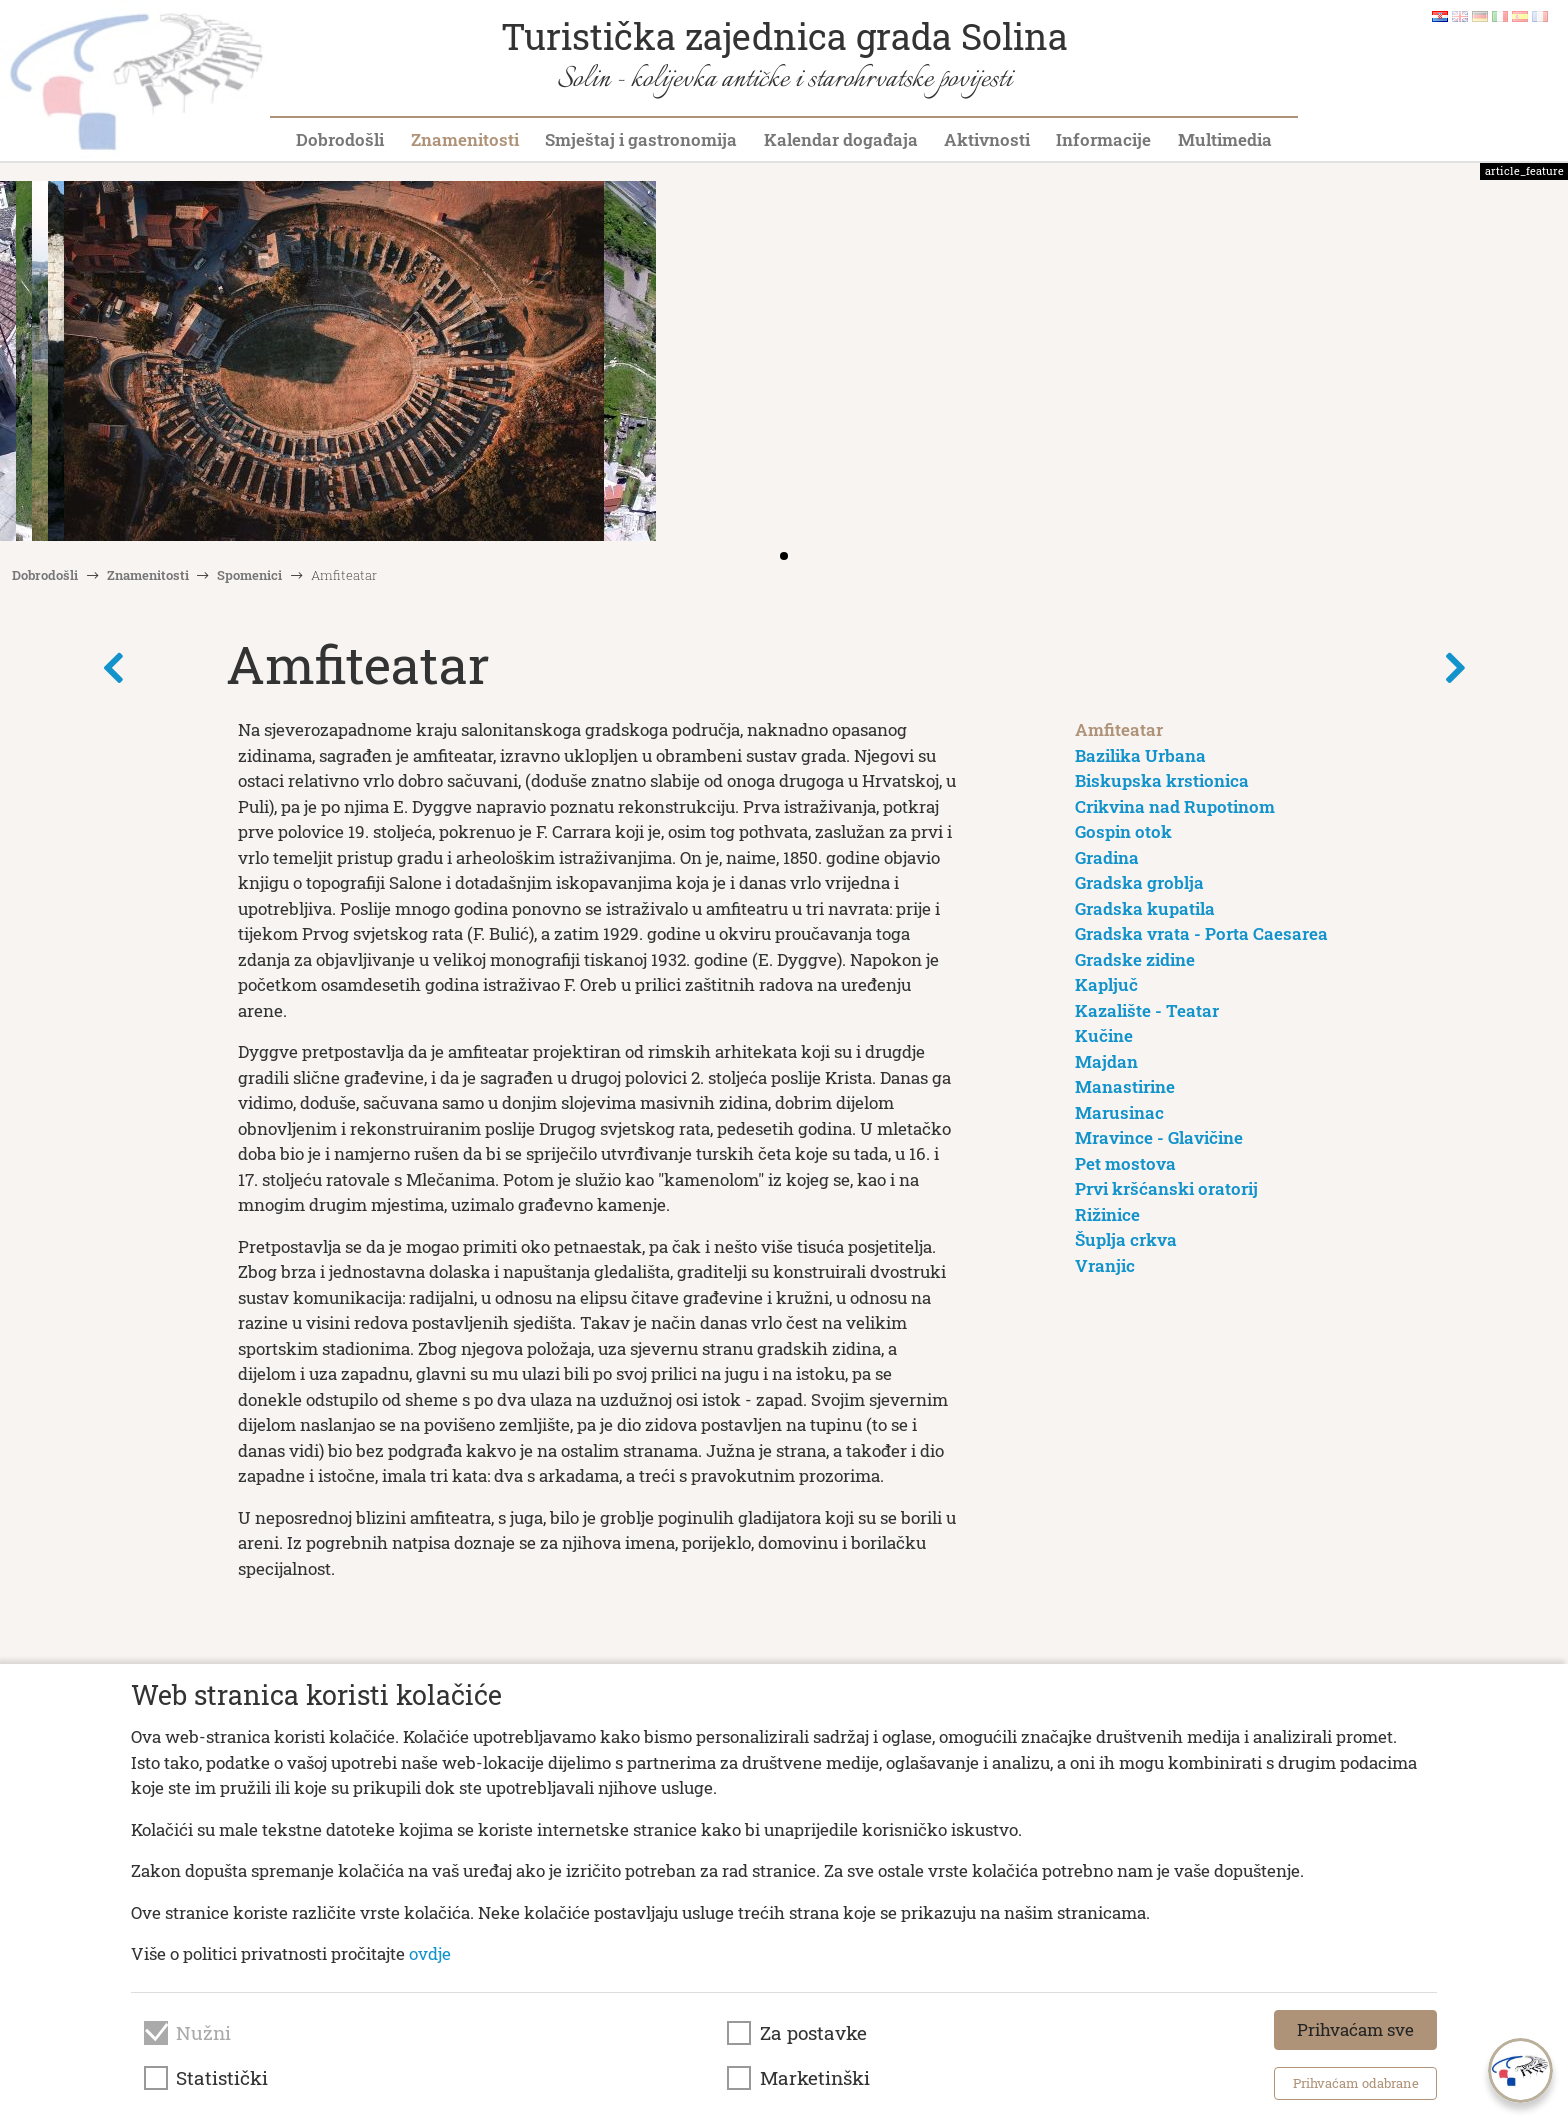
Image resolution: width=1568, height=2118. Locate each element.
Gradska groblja (1139, 882)
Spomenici (249, 575)
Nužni (203, 2033)
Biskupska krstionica (1162, 780)
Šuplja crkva (1126, 1239)
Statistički (222, 2078)
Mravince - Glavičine (1159, 1137)
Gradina (1107, 857)
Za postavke (813, 2033)
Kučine (1104, 1035)
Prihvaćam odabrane (1356, 2083)
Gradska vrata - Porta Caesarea (1201, 933)
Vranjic (1105, 1265)
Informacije (1103, 139)
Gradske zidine (1135, 959)
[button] (1546, 363)
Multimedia (1225, 139)
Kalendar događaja (841, 139)
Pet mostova (1125, 1163)
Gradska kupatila (1145, 908)
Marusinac (1119, 1112)
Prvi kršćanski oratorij (1166, 1188)
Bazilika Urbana (1140, 755)
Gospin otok (1123, 831)
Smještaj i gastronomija (641, 139)
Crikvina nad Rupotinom (1175, 806)
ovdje (430, 1953)
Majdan (1106, 1061)
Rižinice (1107, 1214)
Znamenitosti (465, 139)
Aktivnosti (987, 139)
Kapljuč (1106, 984)
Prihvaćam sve (1355, 2029)
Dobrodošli (340, 139)
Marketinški (815, 2078)
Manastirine (1125, 1086)
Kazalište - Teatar (1147, 1010)
